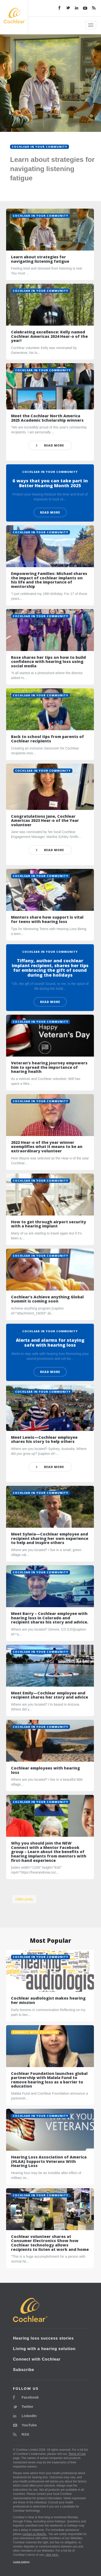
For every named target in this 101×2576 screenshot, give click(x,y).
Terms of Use (77, 2454)
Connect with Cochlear (36, 2359)
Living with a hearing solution (44, 2349)
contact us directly (34, 2534)
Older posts (24, 1899)
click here (52, 2555)
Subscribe (23, 2370)
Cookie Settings (21, 2561)
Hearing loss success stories (43, 2338)
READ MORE (49, 445)
